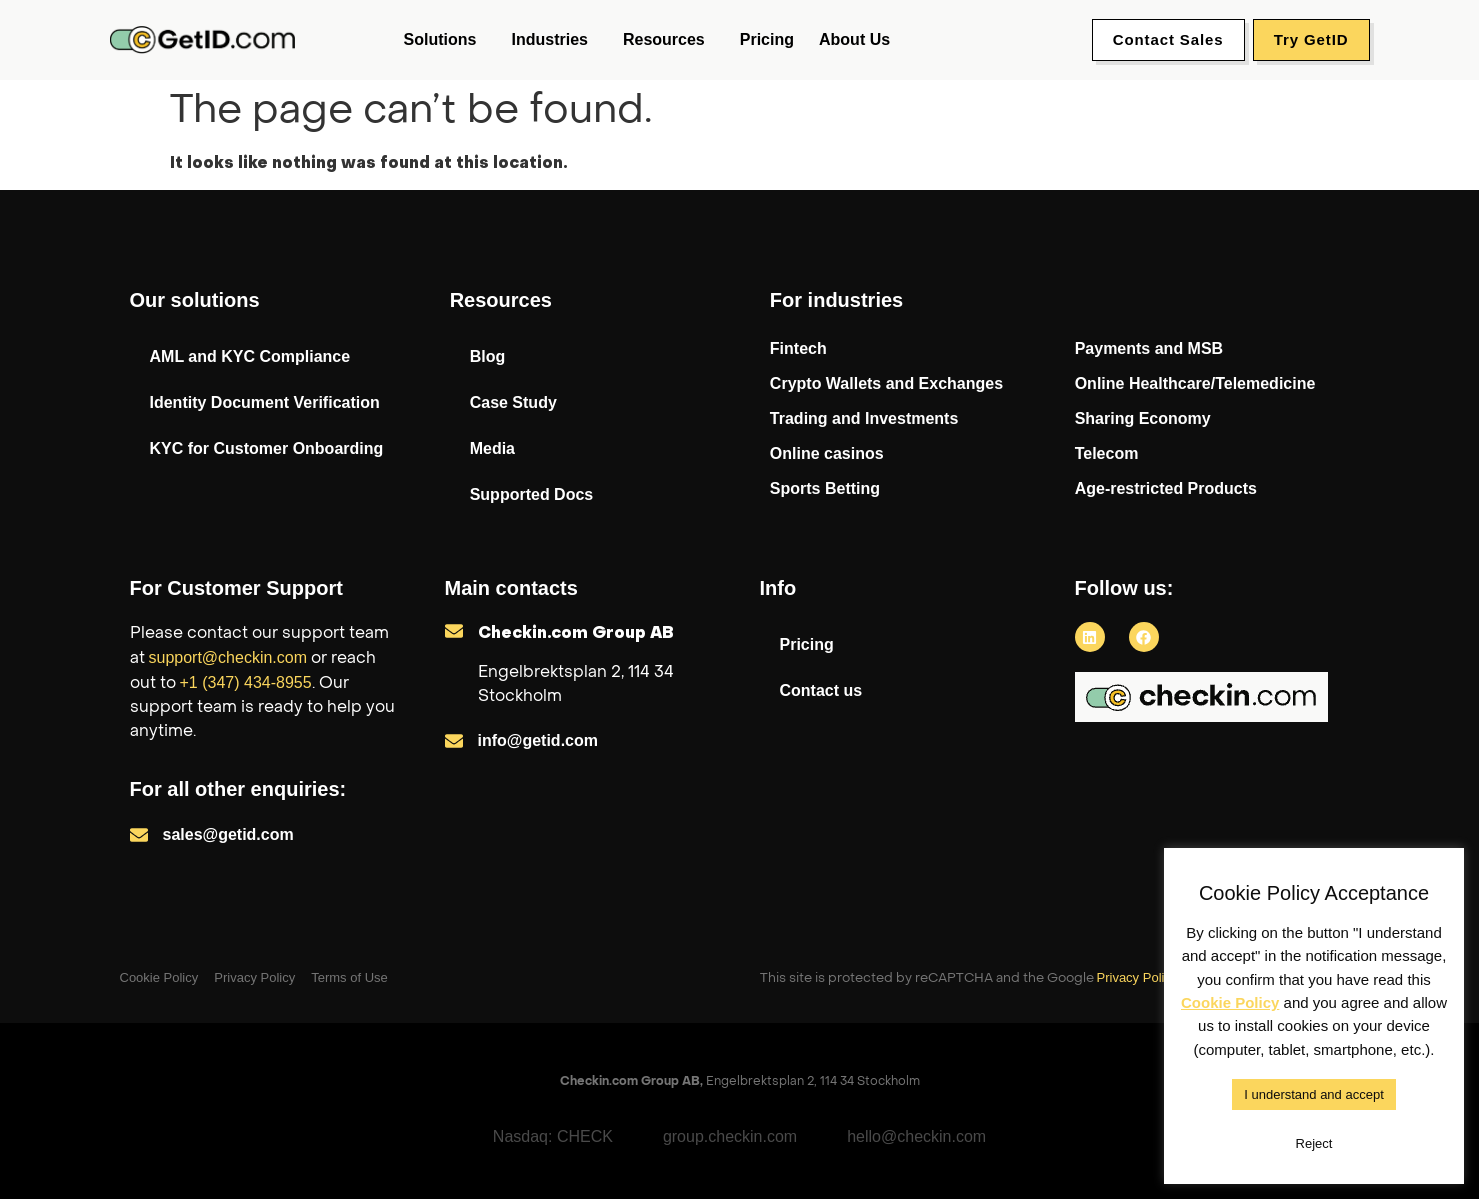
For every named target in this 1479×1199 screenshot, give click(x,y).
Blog (488, 356)
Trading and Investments (864, 418)
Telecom (1107, 453)
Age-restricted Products (1166, 488)
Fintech (798, 348)
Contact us (821, 690)
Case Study (513, 402)
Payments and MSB (1149, 348)
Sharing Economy (1143, 418)
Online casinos (827, 453)
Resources (669, 40)
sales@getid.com (228, 834)
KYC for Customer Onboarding (267, 448)
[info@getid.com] (454, 741)
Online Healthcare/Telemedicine (1195, 383)
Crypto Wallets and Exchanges (886, 383)
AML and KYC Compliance (250, 356)
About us (854, 39)
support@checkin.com (228, 657)
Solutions (445, 40)
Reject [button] (1314, 1143)
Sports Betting (825, 488)
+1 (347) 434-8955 (246, 682)
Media (492, 448)
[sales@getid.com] (139, 835)
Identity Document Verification (265, 402)
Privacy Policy (1137, 977)
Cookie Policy (1230, 1002)
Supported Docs (532, 494)
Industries (554, 40)
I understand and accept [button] (1314, 1094)
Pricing (767, 39)
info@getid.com (538, 740)
